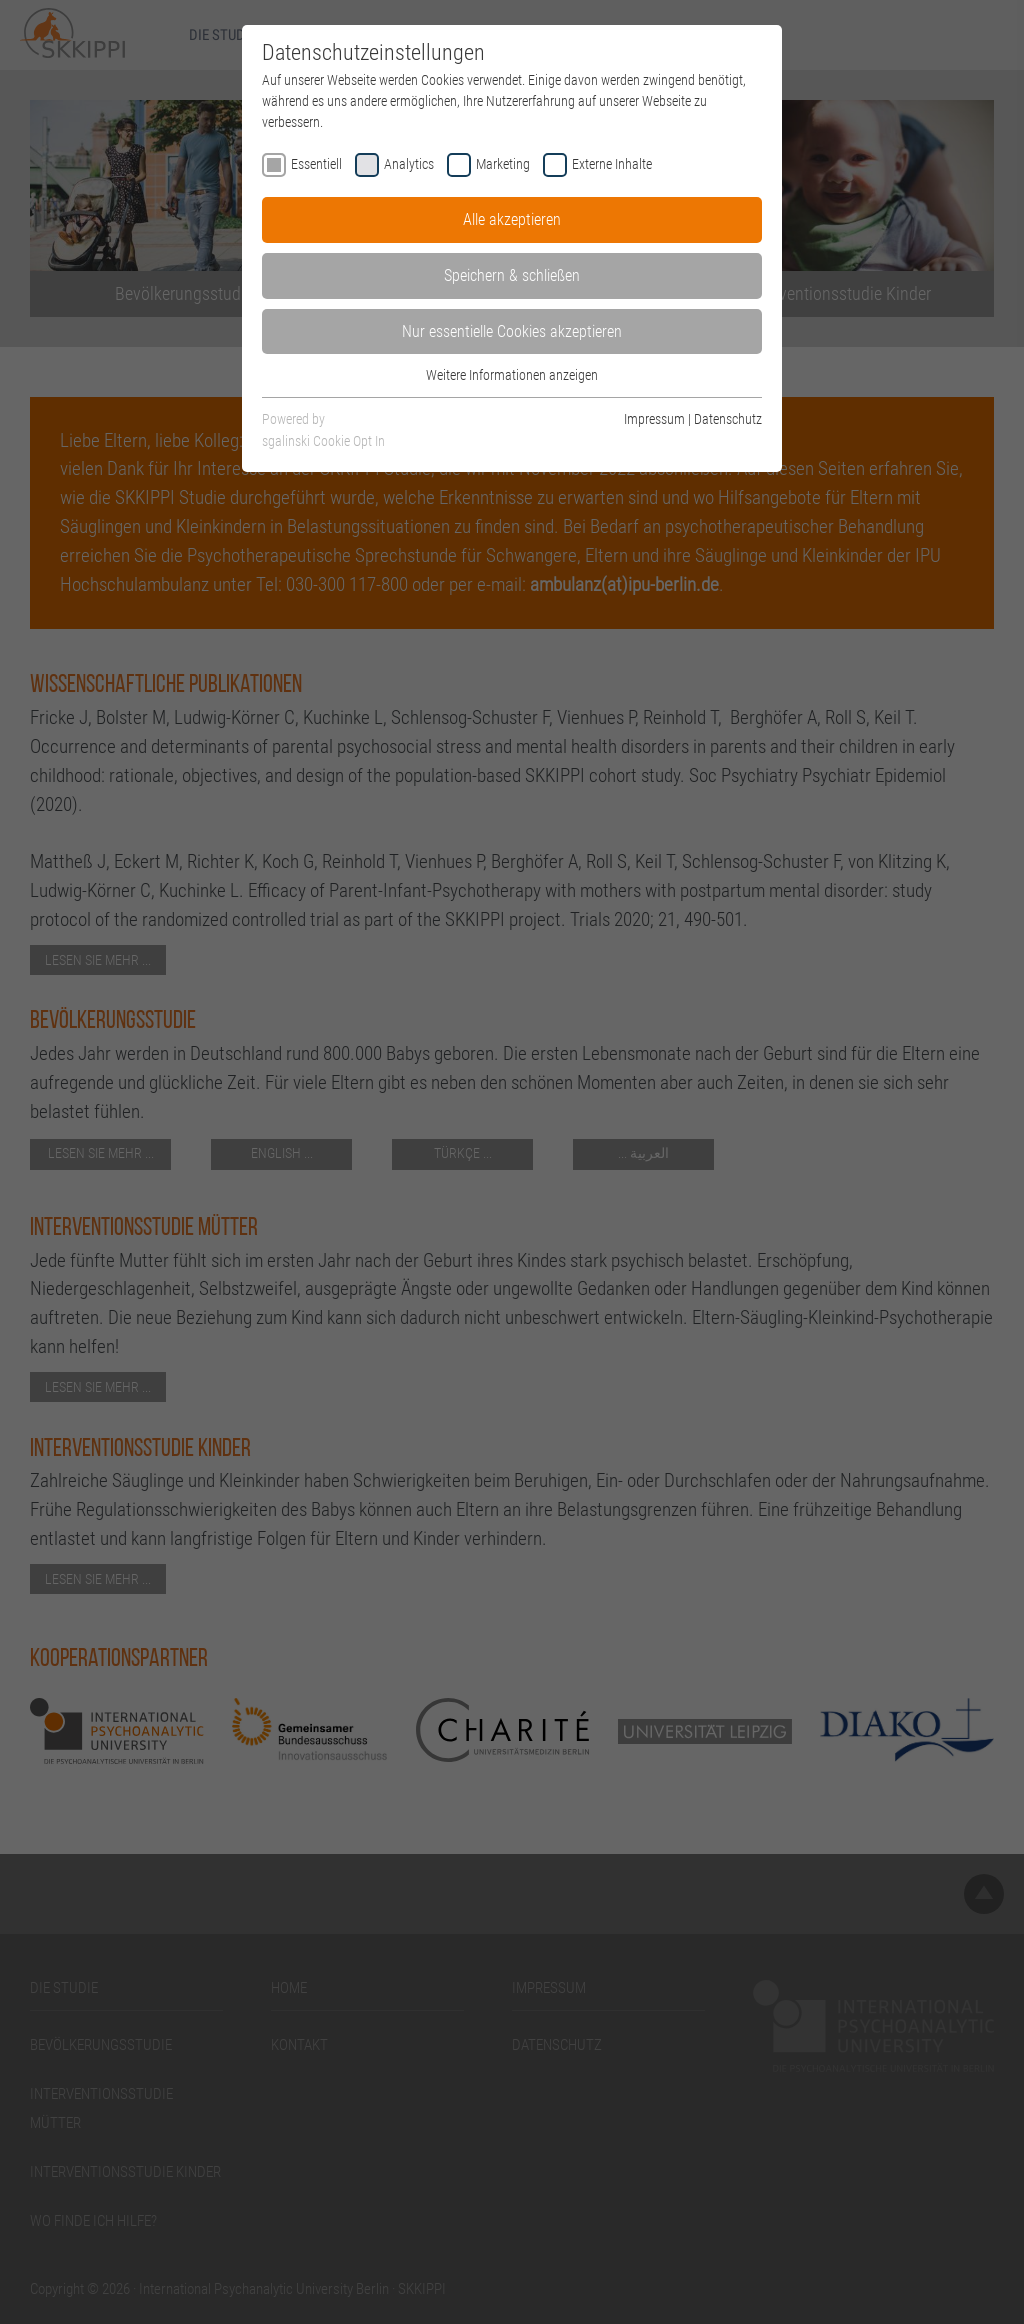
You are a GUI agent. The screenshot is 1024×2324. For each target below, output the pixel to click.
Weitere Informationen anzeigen (512, 375)
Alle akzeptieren (512, 219)
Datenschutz (728, 419)
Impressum (654, 419)
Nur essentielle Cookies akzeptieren (512, 331)
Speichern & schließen (512, 275)
